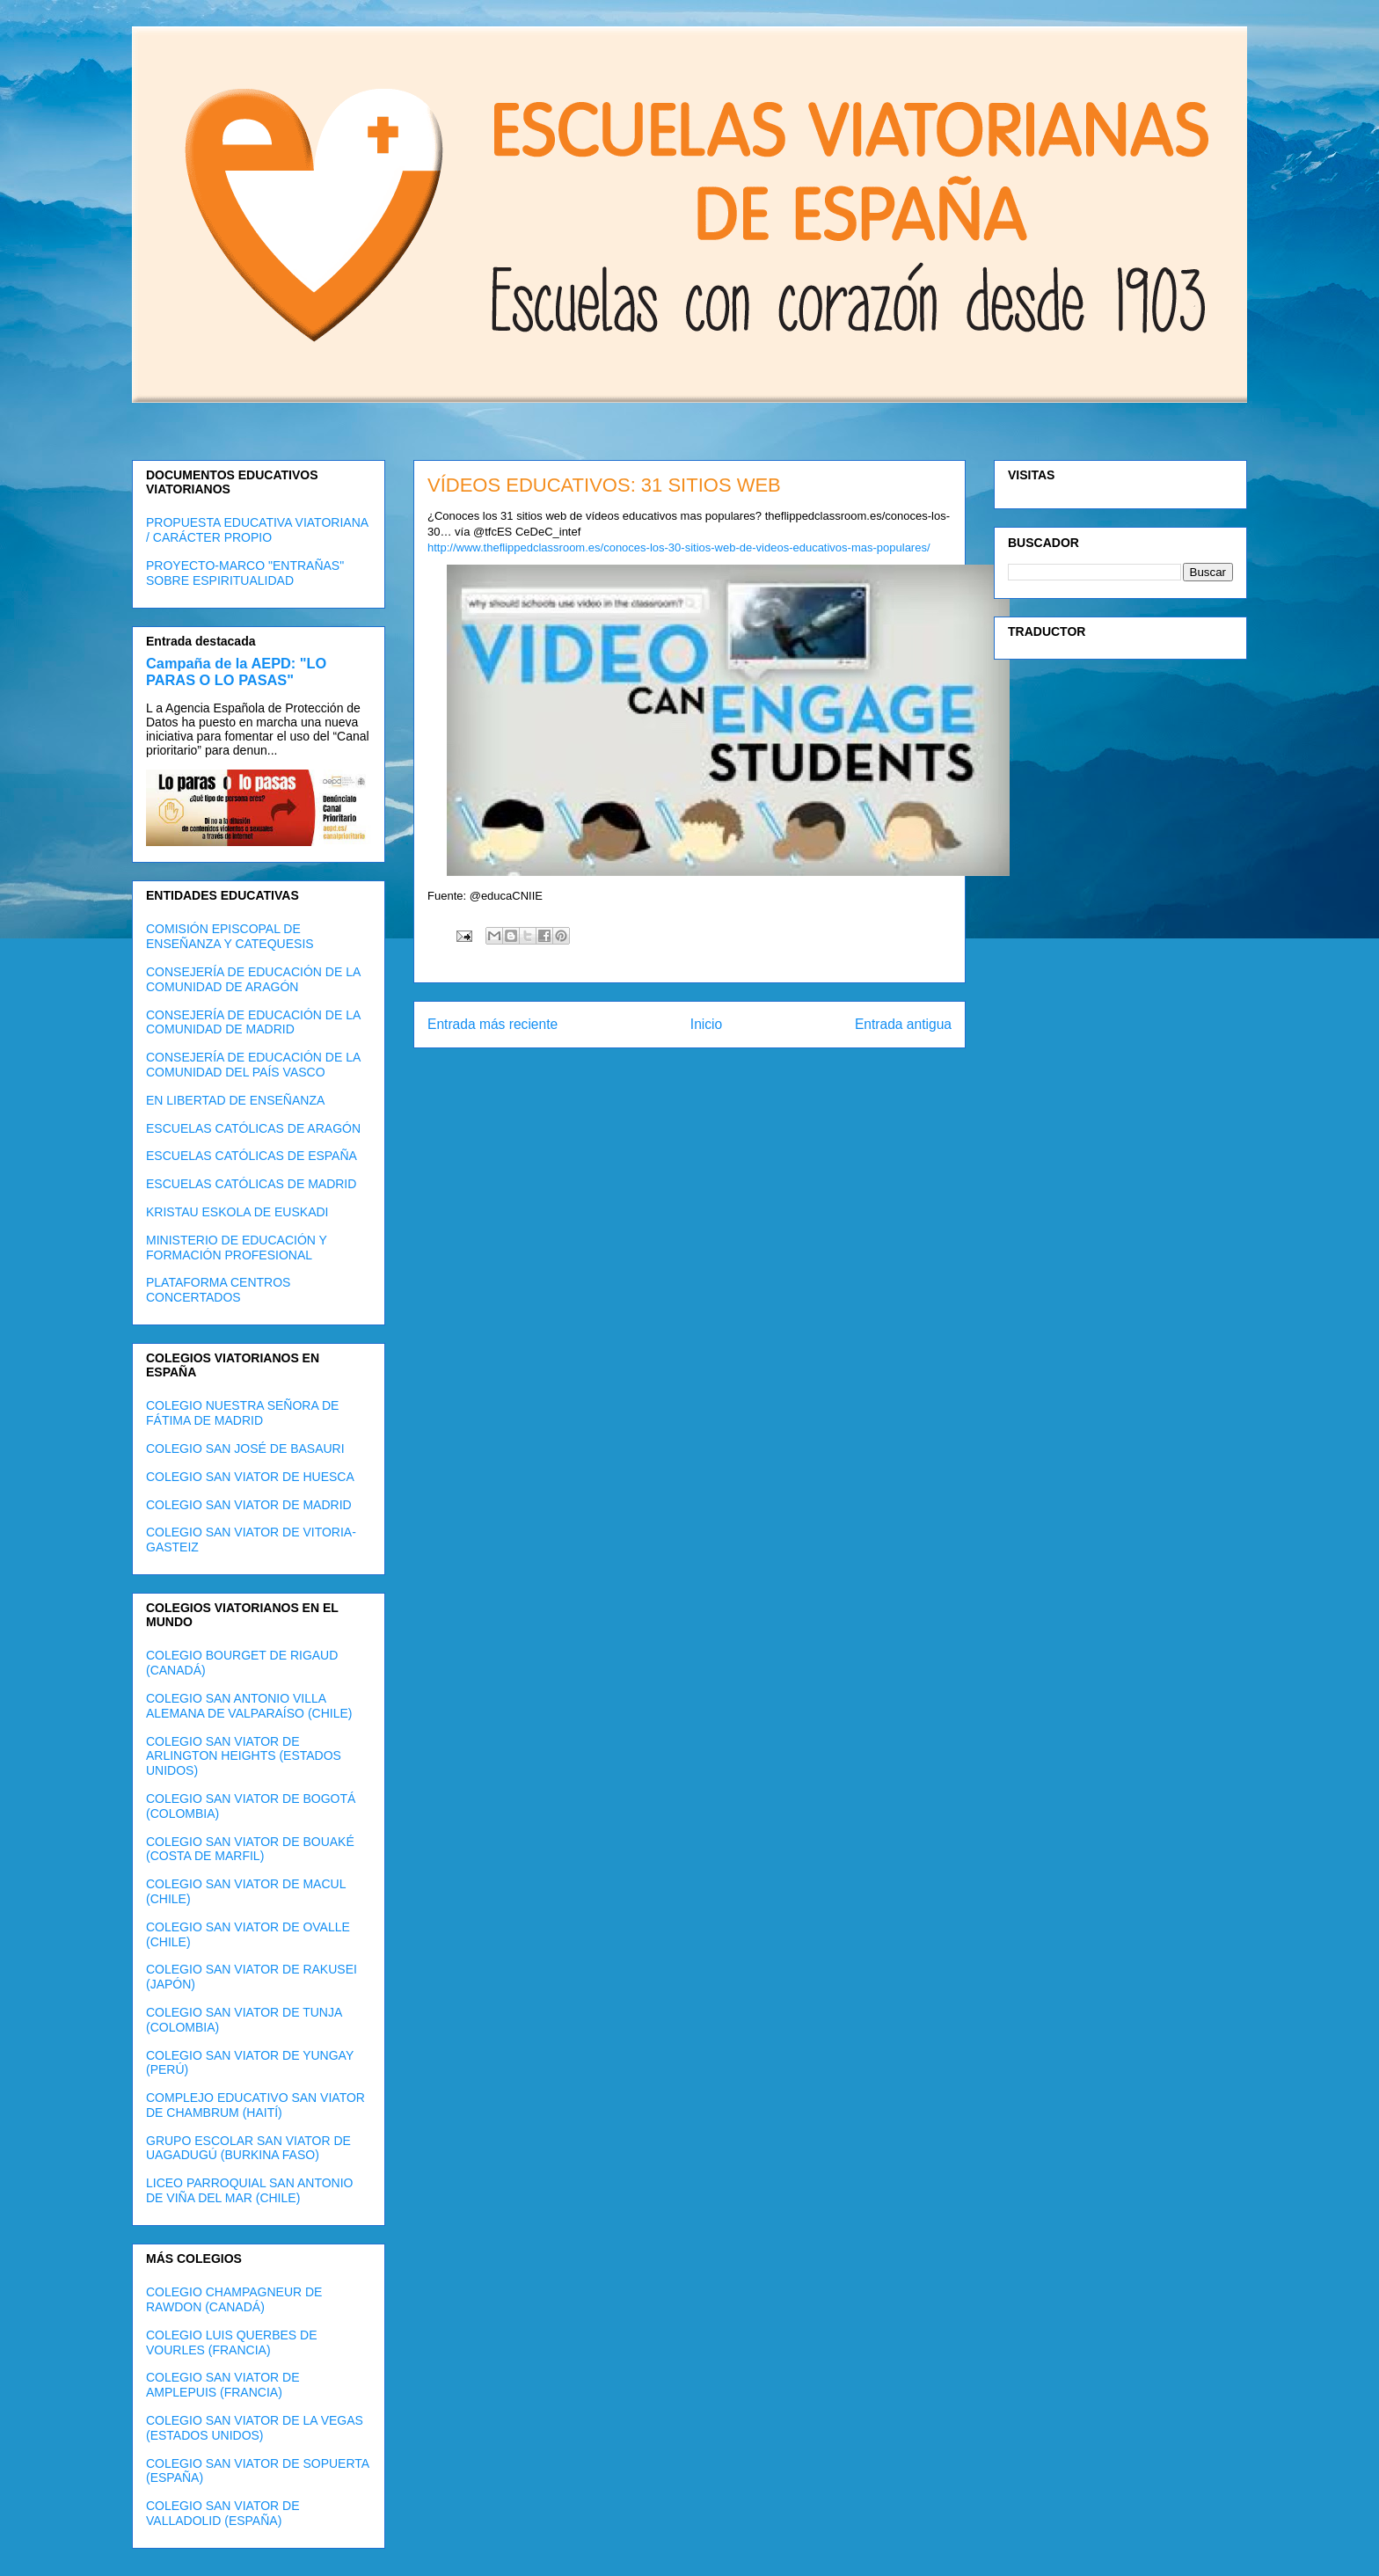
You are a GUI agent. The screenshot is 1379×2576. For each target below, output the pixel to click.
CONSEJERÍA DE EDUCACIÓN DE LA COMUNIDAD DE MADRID (253, 1022)
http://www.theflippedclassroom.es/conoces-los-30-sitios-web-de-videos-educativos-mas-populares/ (678, 547)
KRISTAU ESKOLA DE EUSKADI (237, 1212)
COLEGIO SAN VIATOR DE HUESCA (250, 1477)
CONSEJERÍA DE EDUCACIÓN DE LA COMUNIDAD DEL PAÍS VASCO (253, 1064)
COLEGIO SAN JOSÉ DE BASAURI (245, 1448)
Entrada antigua (903, 1024)
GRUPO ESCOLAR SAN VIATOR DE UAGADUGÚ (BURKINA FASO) (248, 2148)
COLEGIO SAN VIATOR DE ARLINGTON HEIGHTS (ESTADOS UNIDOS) (243, 1756)
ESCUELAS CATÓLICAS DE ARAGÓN (253, 1128)
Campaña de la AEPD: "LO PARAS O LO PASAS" (236, 671)
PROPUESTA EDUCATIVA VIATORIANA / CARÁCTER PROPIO (257, 529)
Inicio (706, 1024)
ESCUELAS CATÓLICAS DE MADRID (251, 1184)
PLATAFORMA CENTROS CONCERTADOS (218, 1289)
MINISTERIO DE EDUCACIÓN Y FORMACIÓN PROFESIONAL (236, 1247)
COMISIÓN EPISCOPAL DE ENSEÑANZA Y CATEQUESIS (230, 936)
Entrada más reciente (492, 1024)
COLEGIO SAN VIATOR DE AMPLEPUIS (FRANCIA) (223, 2384)
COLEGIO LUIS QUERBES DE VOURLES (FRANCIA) (231, 2342)
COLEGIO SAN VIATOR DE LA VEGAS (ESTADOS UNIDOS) (254, 2427)
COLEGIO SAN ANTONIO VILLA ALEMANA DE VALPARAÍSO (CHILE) (249, 1705)
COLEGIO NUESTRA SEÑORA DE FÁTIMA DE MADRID (242, 1412)
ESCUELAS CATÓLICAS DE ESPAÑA (251, 1156)
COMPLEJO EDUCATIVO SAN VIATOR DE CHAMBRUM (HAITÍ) (255, 2105)
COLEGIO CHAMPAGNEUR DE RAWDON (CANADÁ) (234, 2299)
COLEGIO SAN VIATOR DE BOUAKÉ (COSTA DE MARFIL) (250, 1849)
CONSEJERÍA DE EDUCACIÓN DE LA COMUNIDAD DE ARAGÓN (253, 979)
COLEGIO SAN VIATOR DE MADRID (249, 1505)
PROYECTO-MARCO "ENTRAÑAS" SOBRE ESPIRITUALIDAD (245, 572)
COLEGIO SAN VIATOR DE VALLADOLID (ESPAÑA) (223, 2513)
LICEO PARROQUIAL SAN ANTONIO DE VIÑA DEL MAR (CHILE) (249, 2190)
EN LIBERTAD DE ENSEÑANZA (235, 1100)
